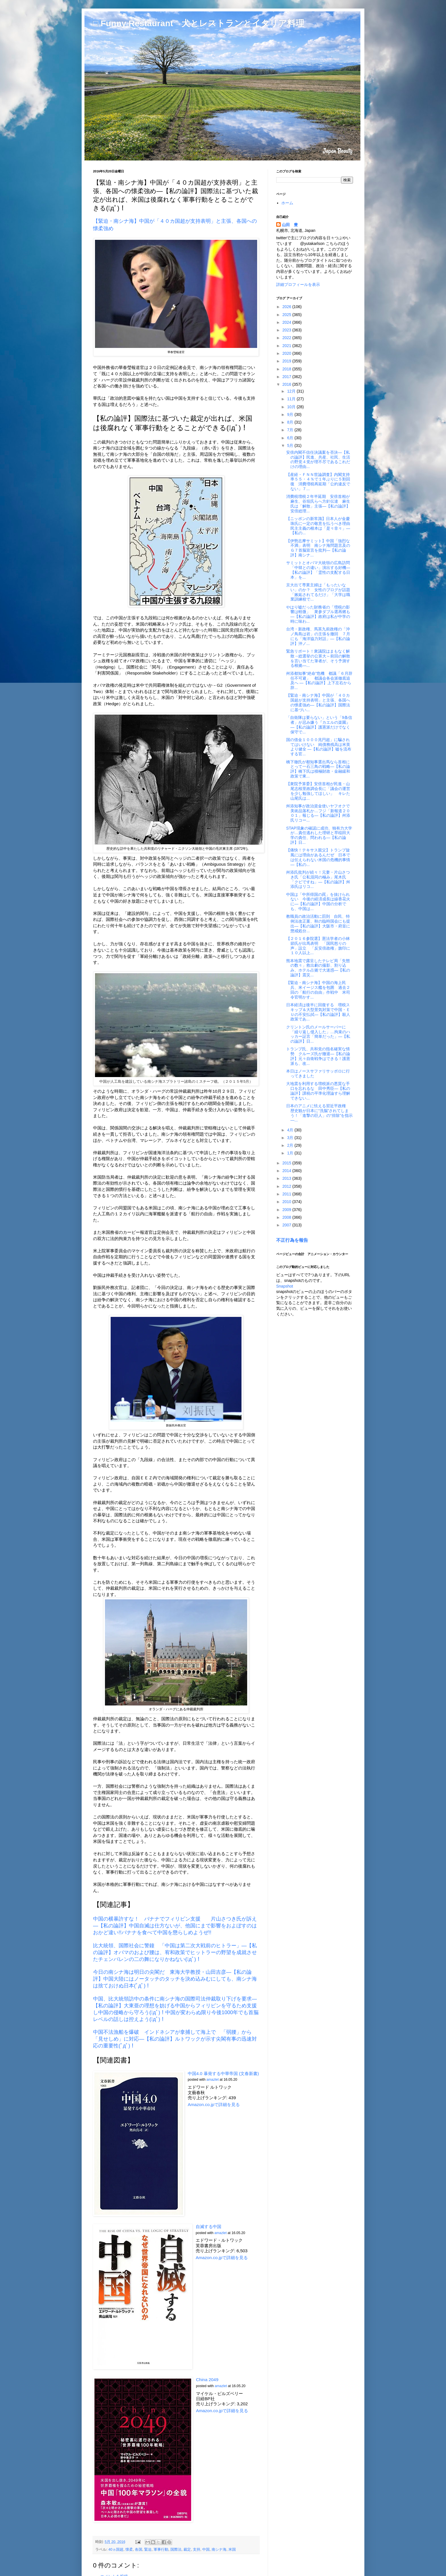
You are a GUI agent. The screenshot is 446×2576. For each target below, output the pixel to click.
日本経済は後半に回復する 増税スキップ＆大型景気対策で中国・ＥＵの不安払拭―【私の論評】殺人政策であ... (318, 1012)
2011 (287, 1194)
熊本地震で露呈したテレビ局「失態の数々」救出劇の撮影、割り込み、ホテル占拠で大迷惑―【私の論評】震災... (318, 967)
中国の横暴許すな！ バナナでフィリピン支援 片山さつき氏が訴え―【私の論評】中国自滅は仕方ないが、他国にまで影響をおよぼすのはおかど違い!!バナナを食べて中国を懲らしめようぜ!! (175, 1925)
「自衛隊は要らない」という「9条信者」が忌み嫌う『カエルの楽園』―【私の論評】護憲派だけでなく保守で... (319, 724)
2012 (287, 1186)
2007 (287, 1225)
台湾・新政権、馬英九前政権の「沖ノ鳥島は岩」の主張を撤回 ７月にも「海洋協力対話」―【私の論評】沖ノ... (318, 636)
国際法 (175, 2550)
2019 (287, 361)
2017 (287, 376)
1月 (290, 1153)
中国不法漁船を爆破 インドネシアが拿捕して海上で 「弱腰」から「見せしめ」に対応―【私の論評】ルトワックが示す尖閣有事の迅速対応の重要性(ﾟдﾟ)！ (175, 2039)
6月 (290, 438)
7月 (290, 430)
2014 (287, 1170)
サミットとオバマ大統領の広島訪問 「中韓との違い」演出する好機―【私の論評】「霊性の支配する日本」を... (320, 569)
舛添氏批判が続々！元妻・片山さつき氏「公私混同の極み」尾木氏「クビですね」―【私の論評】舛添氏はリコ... (318, 879)
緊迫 (148, 2550)
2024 (287, 322)
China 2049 (207, 2379)
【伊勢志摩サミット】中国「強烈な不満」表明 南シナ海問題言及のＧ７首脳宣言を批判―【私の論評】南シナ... (318, 548)
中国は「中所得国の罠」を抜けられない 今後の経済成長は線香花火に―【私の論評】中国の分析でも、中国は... (318, 901)
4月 (290, 1130)
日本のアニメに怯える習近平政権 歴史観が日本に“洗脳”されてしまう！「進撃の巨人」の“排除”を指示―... (319, 1113)
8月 (290, 422)
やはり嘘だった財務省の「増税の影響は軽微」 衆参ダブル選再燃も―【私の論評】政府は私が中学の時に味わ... (318, 614)
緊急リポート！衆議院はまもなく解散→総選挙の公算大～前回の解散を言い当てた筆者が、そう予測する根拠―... (318, 658)
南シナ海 (219, 2550)
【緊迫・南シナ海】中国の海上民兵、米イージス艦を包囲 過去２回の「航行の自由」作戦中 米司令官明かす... (318, 989)
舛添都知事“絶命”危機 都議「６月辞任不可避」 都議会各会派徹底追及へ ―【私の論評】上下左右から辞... (319, 680)
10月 (291, 407)
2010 (287, 1201)
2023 (287, 330)
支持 (196, 2550)
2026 (287, 306)
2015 (287, 1163)
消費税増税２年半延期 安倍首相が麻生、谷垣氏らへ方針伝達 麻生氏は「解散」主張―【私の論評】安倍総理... (318, 503)
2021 (287, 345)
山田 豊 (290, 224)
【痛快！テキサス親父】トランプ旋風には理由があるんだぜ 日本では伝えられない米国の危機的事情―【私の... (318, 857)
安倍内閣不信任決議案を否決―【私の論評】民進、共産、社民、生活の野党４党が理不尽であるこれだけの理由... (318, 459)
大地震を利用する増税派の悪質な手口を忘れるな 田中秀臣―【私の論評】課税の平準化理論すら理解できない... (318, 1090)
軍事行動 (161, 2550)
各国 (138, 2550)
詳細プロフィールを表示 (298, 284)
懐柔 (129, 2550)
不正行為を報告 (292, 1240)
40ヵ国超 (115, 2550)
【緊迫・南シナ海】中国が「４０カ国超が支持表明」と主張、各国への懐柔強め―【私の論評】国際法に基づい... (318, 702)
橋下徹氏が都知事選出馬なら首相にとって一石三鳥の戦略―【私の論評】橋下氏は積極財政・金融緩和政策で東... (318, 769)
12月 (291, 391)
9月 (290, 414)
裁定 (187, 2550)
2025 (287, 314)
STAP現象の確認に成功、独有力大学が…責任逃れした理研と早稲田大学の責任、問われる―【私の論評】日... (319, 835)
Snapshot (284, 1286)
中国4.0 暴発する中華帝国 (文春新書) (223, 2073)
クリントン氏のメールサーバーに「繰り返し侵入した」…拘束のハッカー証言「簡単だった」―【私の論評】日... (318, 1034)
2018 (287, 369)
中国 (206, 2550)
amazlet (213, 2080)
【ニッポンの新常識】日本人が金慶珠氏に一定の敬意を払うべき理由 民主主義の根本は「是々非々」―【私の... (320, 525)
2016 (287, 384)
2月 (290, 1145)
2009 (287, 1209)
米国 (232, 2550)
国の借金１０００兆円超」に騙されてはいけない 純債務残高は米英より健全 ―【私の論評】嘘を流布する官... (318, 746)
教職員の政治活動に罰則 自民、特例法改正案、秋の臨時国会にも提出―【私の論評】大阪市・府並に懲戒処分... (318, 923)
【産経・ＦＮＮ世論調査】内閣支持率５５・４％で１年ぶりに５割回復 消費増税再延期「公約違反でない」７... (318, 481)
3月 (290, 1137)
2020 (287, 353)
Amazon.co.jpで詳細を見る (214, 2104)
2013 (287, 1178)
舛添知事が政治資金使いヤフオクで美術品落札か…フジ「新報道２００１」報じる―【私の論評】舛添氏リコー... (318, 813)
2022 (287, 337)
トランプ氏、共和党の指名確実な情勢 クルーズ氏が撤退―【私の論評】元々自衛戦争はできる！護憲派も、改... (318, 1056)
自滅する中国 (208, 2226)
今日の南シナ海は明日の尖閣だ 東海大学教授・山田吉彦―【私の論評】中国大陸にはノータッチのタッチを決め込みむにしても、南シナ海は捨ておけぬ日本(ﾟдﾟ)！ (175, 1979)
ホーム (287, 203)
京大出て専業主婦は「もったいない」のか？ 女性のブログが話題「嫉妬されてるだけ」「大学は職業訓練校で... (318, 592)
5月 (290, 445)
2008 (287, 1217)
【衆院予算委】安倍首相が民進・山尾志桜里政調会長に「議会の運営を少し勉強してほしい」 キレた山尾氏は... (318, 790)
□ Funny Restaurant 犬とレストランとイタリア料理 (198, 23)
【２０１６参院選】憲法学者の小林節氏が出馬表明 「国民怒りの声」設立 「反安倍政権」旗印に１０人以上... (318, 945)
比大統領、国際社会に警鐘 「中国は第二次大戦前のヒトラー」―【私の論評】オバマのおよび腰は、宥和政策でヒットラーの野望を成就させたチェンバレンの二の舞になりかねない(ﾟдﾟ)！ (175, 1952)
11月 (291, 399)
